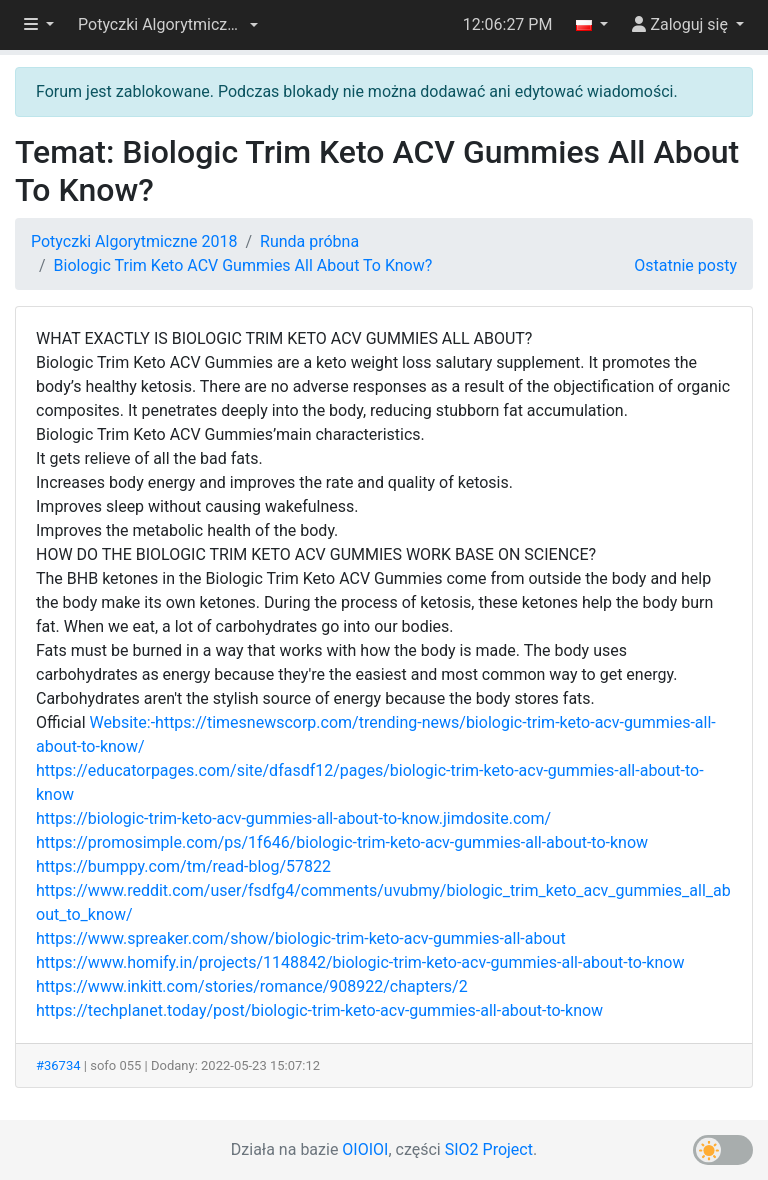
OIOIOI (365, 1149)
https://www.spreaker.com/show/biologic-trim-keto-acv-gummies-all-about (301, 938)
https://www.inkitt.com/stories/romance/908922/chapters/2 (252, 986)
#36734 (58, 1065)
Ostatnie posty (685, 265)
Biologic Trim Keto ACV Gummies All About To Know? (243, 265)
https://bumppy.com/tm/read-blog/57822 (183, 866)
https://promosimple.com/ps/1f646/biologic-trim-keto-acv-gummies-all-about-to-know (342, 842)
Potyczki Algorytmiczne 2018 (134, 241)
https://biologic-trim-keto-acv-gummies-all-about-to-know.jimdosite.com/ (293, 818)
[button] (168, 25)
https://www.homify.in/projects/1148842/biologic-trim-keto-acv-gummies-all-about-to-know (360, 962)
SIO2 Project (489, 1149)
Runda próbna (309, 241)
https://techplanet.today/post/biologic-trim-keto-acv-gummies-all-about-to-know (319, 1010)
